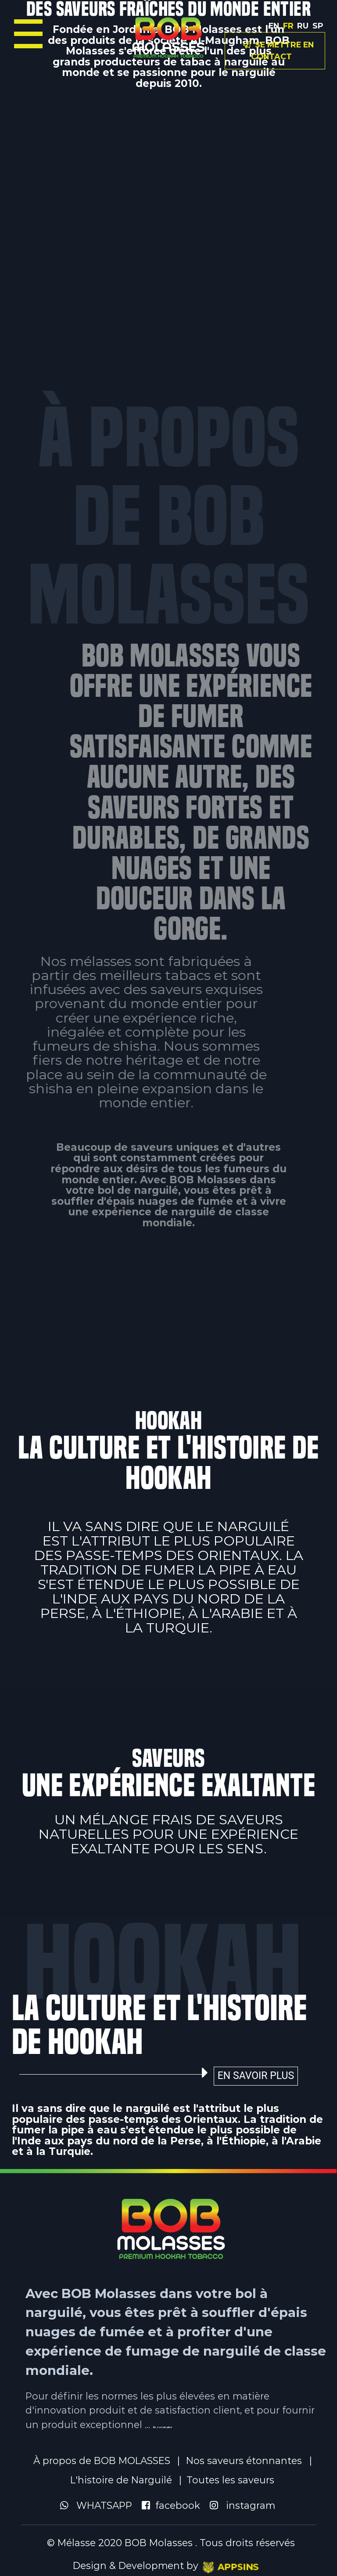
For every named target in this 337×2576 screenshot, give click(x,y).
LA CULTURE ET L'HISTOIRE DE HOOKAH (155, 2025)
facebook (175, 2505)
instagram (246, 2505)
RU (302, 25)
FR (288, 25)
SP (317, 25)
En (274, 25)
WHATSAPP (100, 2505)
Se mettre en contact (278, 50)
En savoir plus (260, 2076)
